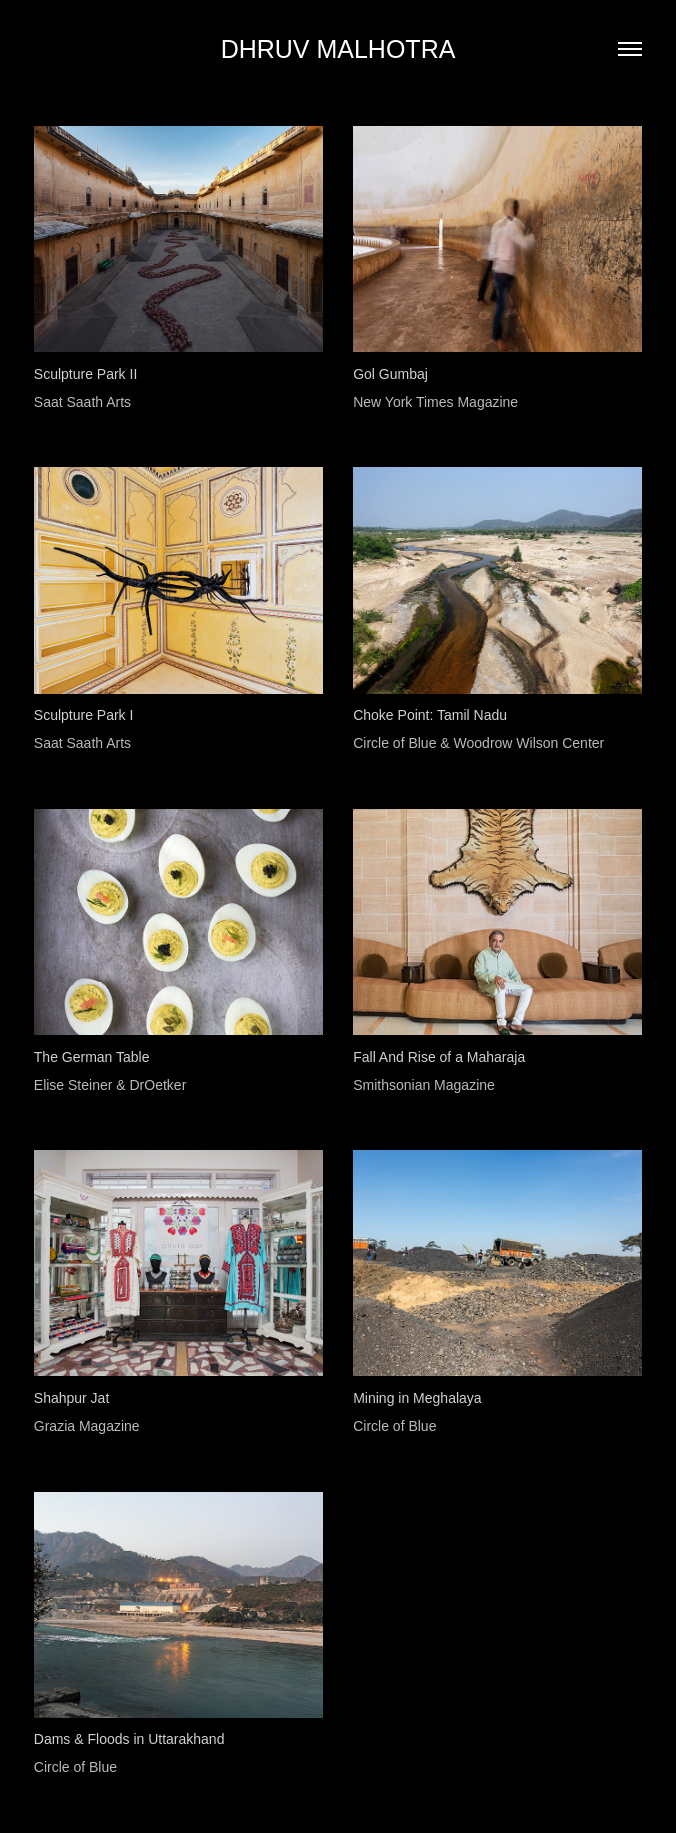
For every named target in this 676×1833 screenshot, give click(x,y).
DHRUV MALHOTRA (338, 49)
